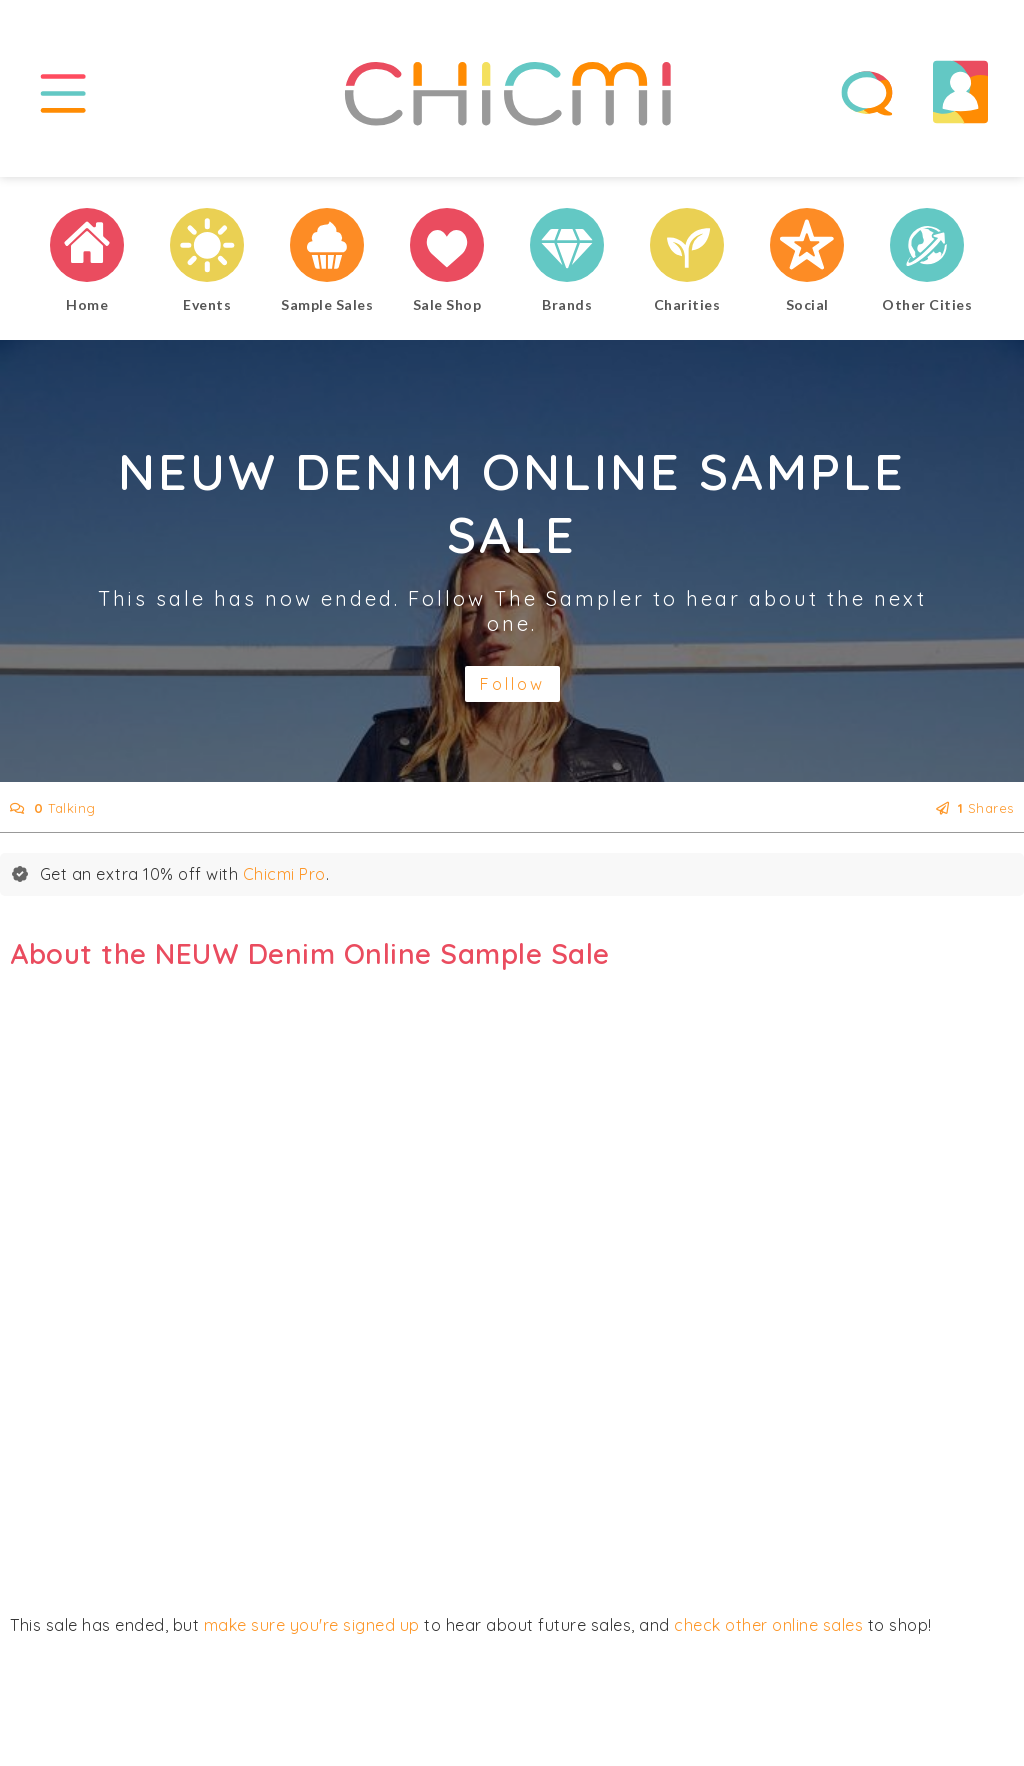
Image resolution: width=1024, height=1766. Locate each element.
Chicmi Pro (284, 874)
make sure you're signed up (312, 1625)
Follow (512, 684)
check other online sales (768, 1625)
